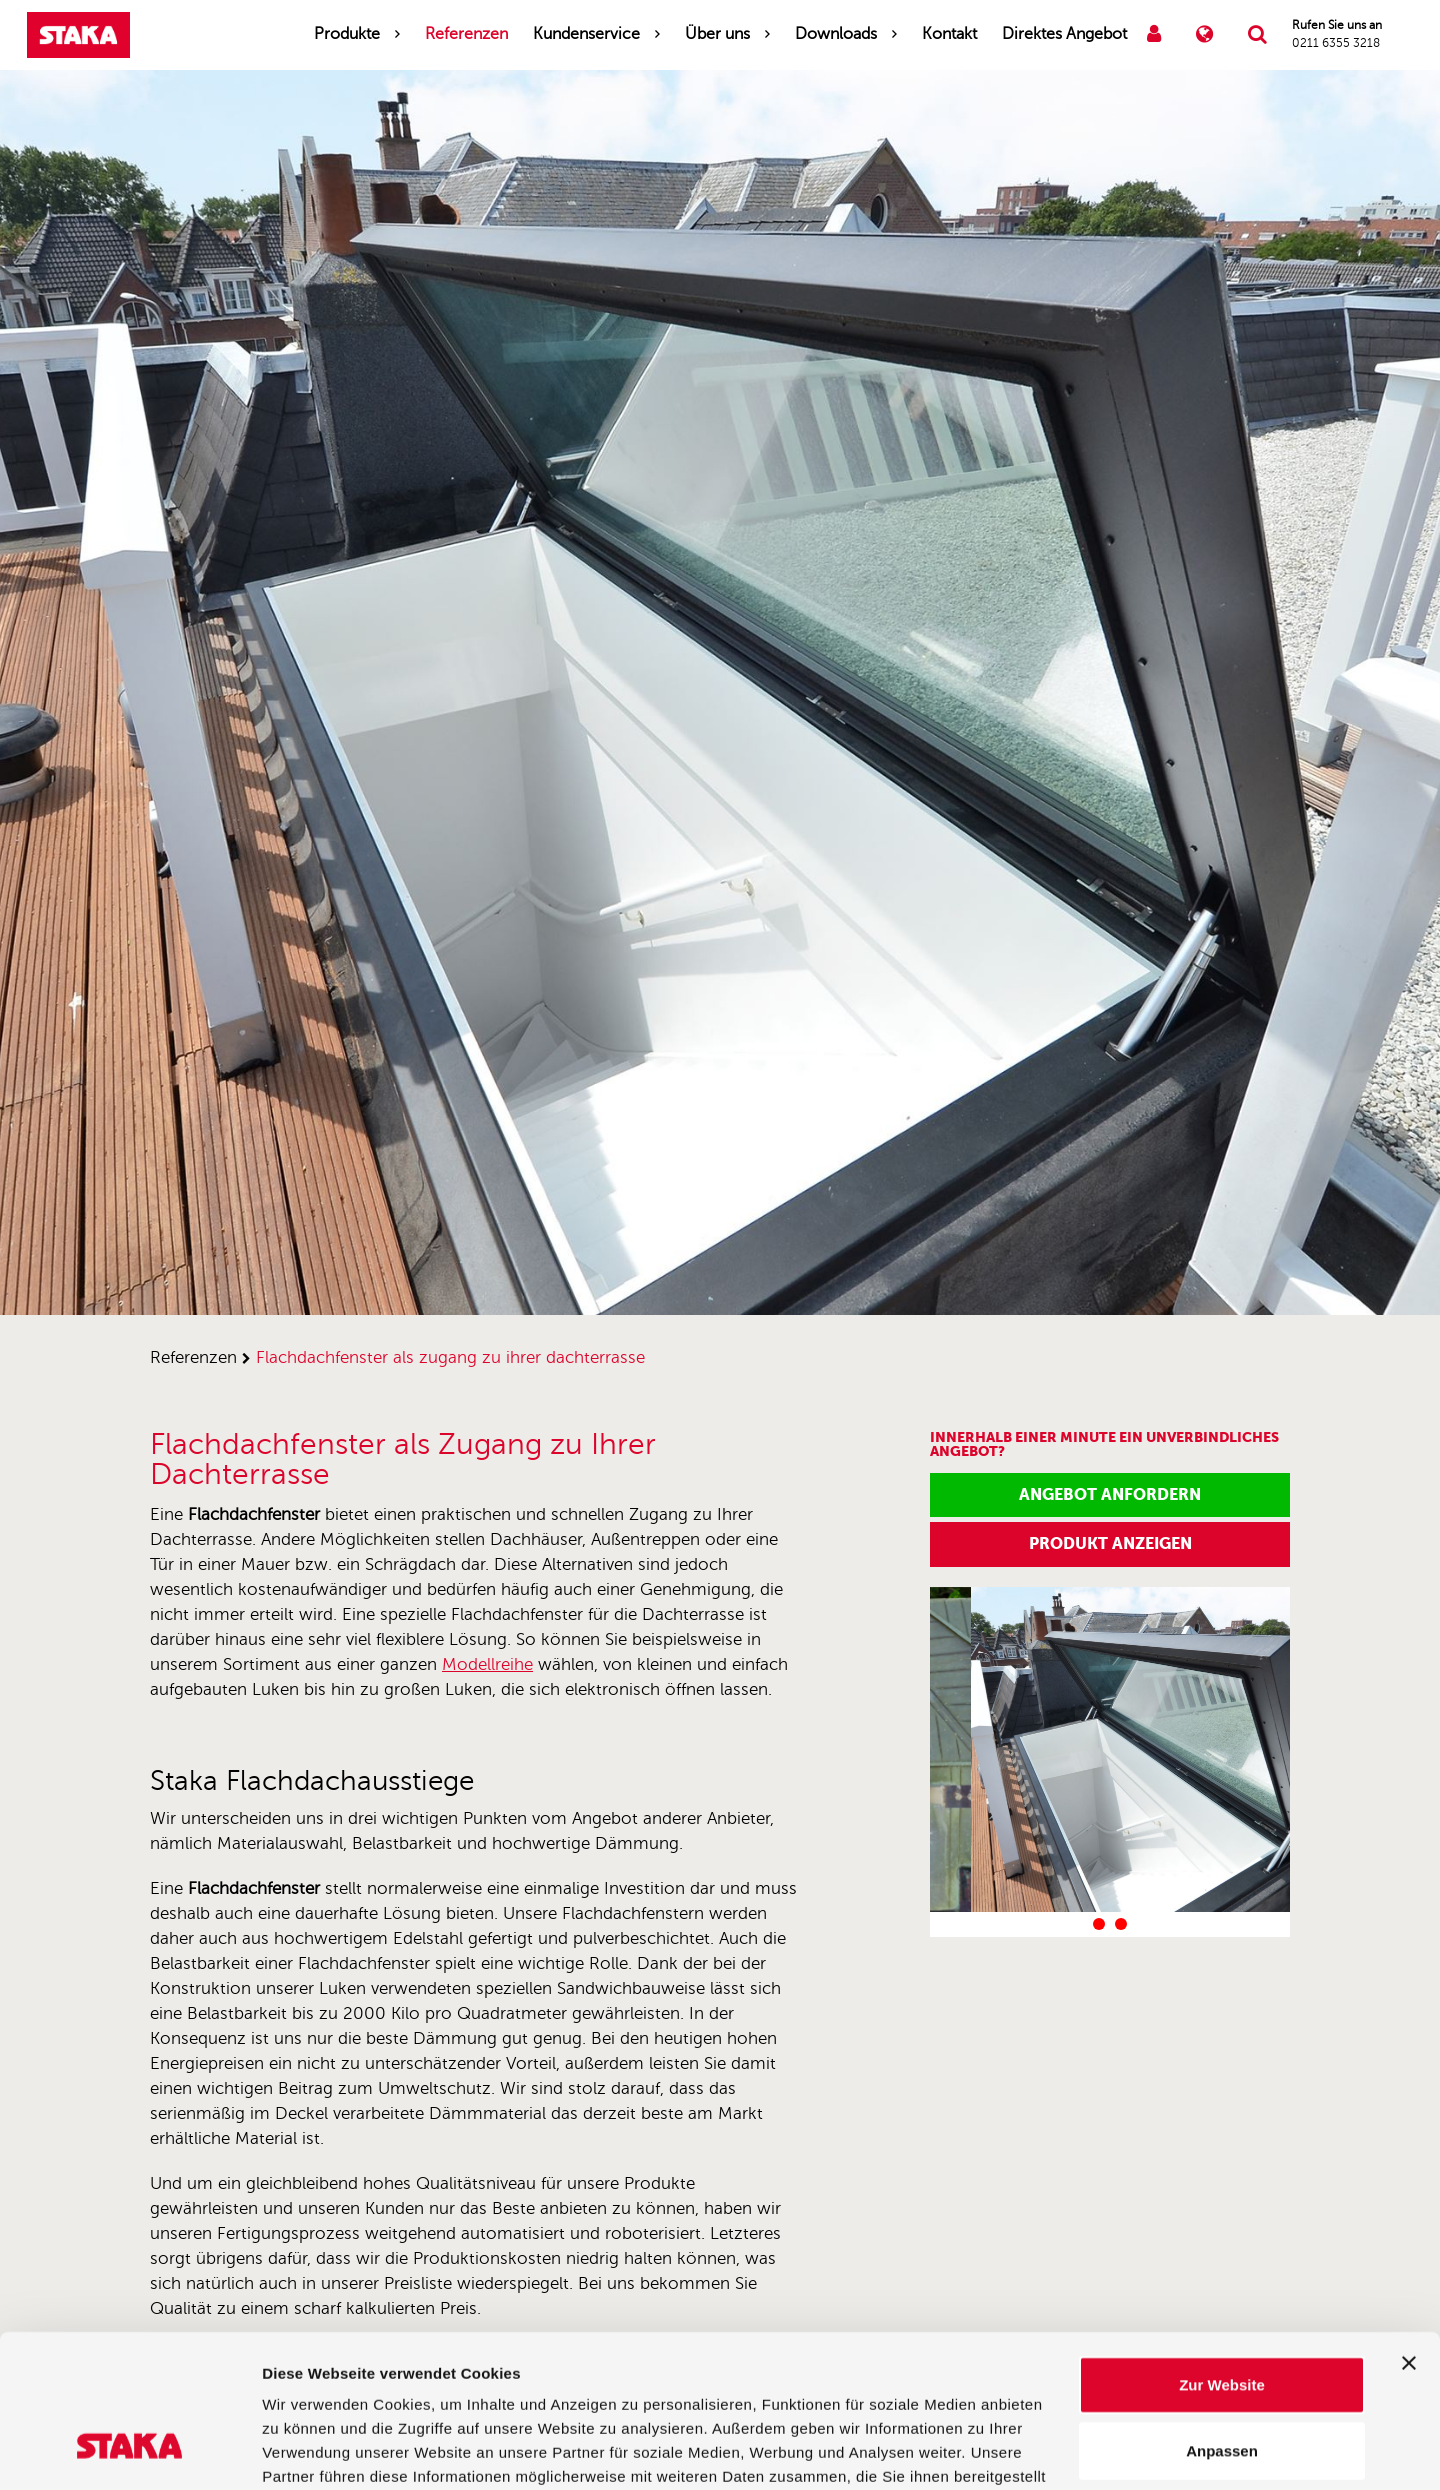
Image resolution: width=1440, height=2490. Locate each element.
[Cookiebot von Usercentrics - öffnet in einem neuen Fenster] (129, 2451)
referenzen (193, 1357)
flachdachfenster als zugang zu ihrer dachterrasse (450, 1357)
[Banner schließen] (1409, 2232)
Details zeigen (1063, 2450)
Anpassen (1222, 2319)
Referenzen (466, 34)
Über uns (717, 34)
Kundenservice (586, 34)
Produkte (347, 34)
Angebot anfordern (1110, 1494)
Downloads (836, 34)
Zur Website (1222, 2253)
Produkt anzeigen (1110, 1543)
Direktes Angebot (1064, 34)
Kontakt (949, 34)
